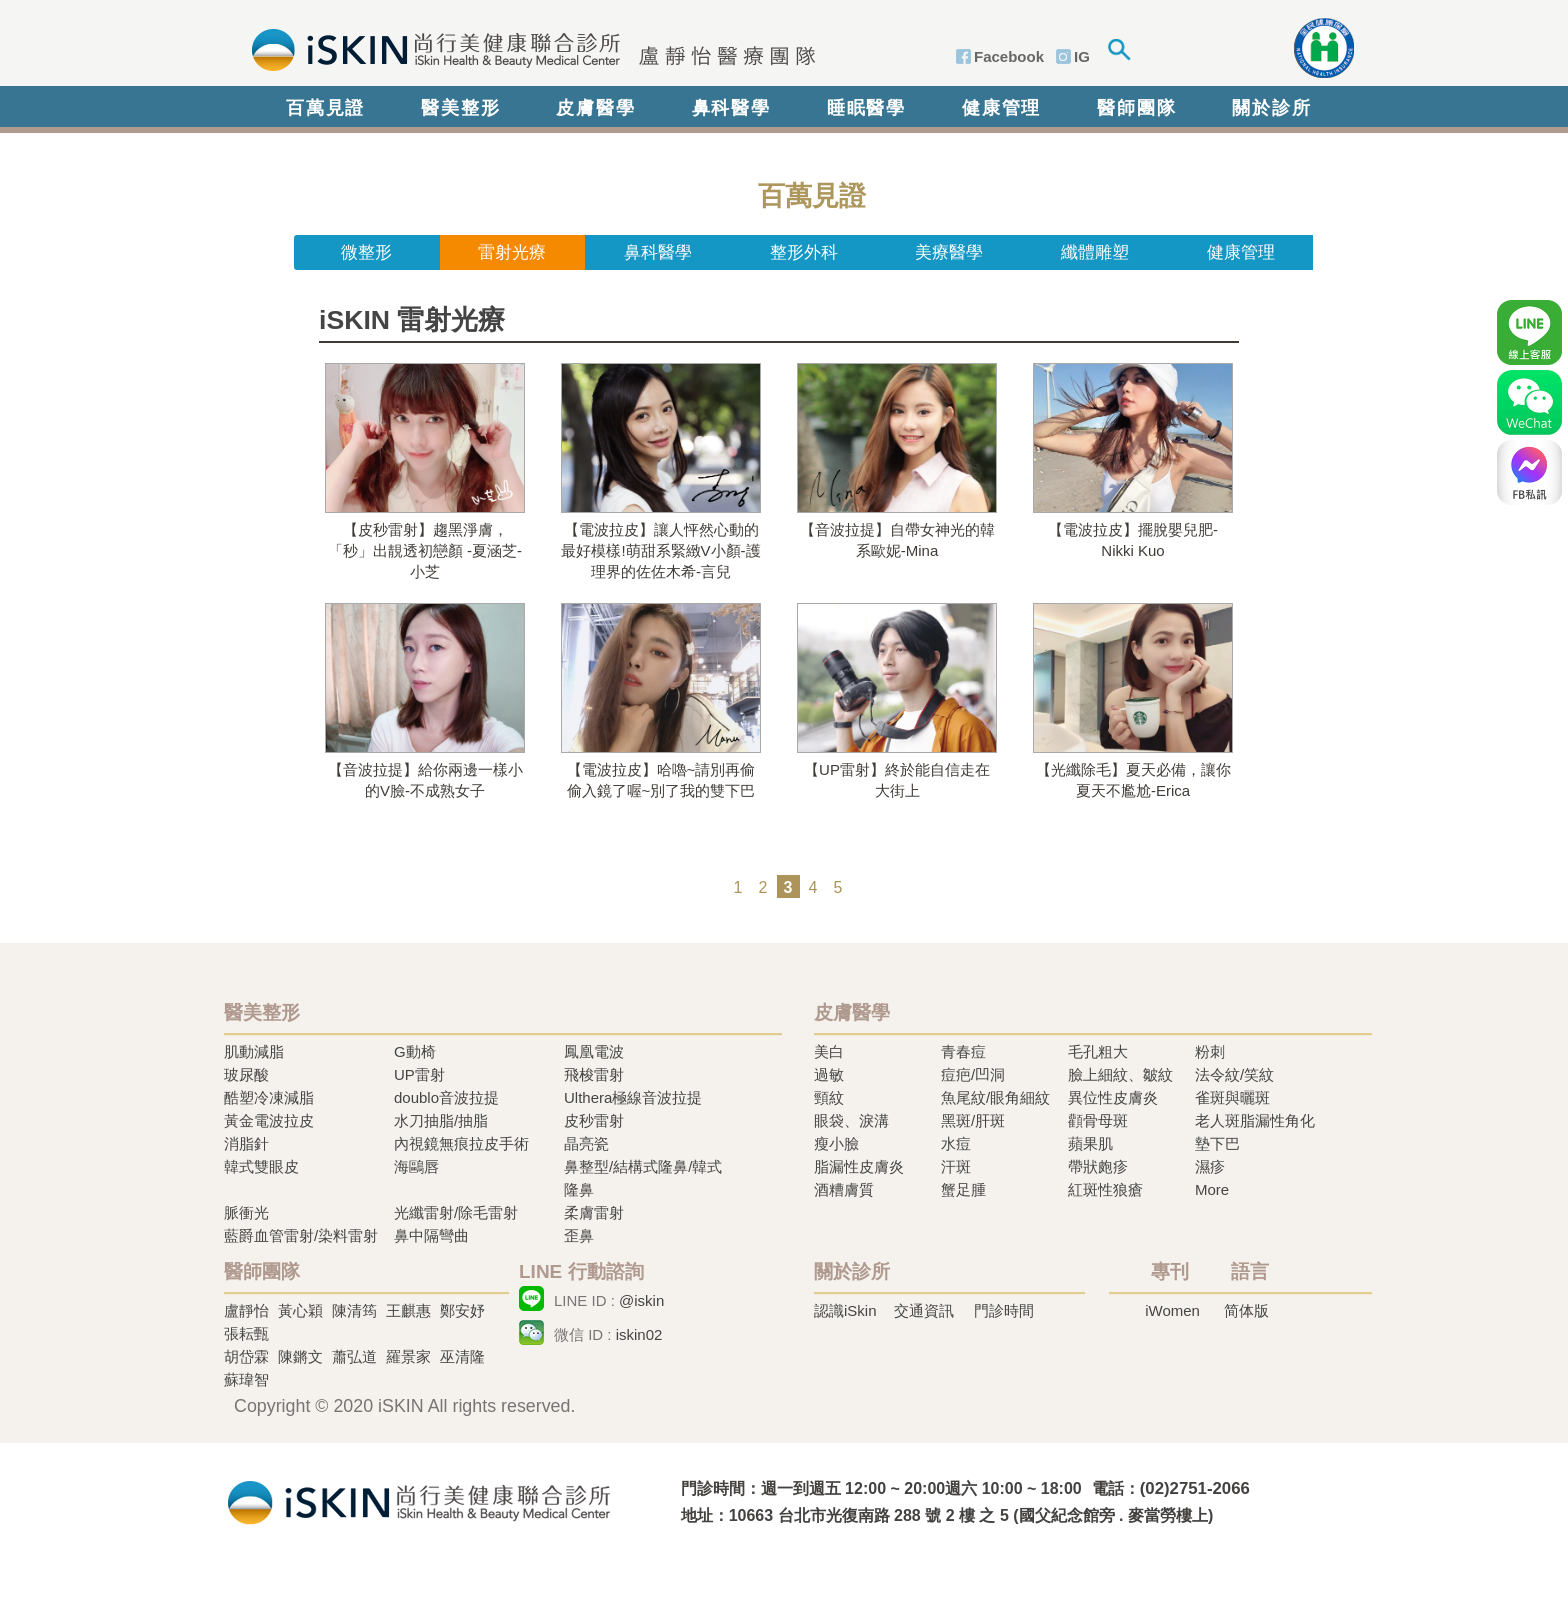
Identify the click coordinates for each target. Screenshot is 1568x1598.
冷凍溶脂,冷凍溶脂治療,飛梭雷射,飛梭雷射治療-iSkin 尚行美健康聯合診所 (419, 1500)
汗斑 (956, 1166)
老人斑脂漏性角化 (1255, 1120)
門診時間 (1004, 1310)
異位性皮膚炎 (1113, 1097)
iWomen (1172, 1310)
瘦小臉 (836, 1143)
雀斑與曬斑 (1232, 1097)
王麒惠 (408, 1310)
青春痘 (963, 1051)
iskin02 (639, 1334)
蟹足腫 (963, 1189)
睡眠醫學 (866, 108)
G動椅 (415, 1051)
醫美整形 (460, 108)
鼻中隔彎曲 (431, 1235)
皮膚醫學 (595, 108)
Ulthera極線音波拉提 (633, 1097)
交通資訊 (924, 1310)
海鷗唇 (416, 1166)
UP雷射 (419, 1074)
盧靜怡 (246, 1310)
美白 (829, 1051)
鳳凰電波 (594, 1051)
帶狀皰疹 (1098, 1166)
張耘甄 (246, 1333)
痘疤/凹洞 (973, 1074)
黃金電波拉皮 (269, 1120)
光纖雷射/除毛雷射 (456, 1212)
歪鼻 (579, 1235)
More (1212, 1189)
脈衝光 (246, 1212)
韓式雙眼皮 (261, 1166)
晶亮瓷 (586, 1143)
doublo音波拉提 (446, 1097)
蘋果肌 (1090, 1143)
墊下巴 (1217, 1143)
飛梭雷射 (594, 1074)
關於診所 (1271, 108)
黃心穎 (300, 1310)
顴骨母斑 (1098, 1120)
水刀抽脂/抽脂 (441, 1120)
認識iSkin (845, 1310)
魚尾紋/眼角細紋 (995, 1097)
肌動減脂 (254, 1051)
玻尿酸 (246, 1074)
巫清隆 (462, 1356)
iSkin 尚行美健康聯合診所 (527, 48)
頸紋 (829, 1097)
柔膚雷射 (594, 1212)
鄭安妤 (462, 1310)
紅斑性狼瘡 (1105, 1189)
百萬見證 (325, 108)
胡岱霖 (246, 1356)
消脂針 (246, 1143)
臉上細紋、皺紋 (1120, 1074)
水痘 (956, 1143)
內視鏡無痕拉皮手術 (461, 1143)
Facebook (1009, 56)
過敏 (829, 1074)
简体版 (1246, 1310)
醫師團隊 (1136, 108)
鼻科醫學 (731, 108)
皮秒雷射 (594, 1120)
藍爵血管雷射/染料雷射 (301, 1235)
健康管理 (1001, 108)
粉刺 (1210, 1051)
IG (1082, 56)
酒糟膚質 (844, 1189)
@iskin (641, 1300)
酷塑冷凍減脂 (269, 1097)
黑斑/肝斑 (973, 1120)
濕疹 (1210, 1166)
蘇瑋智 (246, 1379)
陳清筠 (354, 1310)
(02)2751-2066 (1195, 1488)
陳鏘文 (300, 1356)
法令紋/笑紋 (1234, 1074)
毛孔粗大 (1098, 1051)
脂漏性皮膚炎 (859, 1166)
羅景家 (408, 1356)
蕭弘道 (354, 1356)
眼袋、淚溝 (851, 1120)
